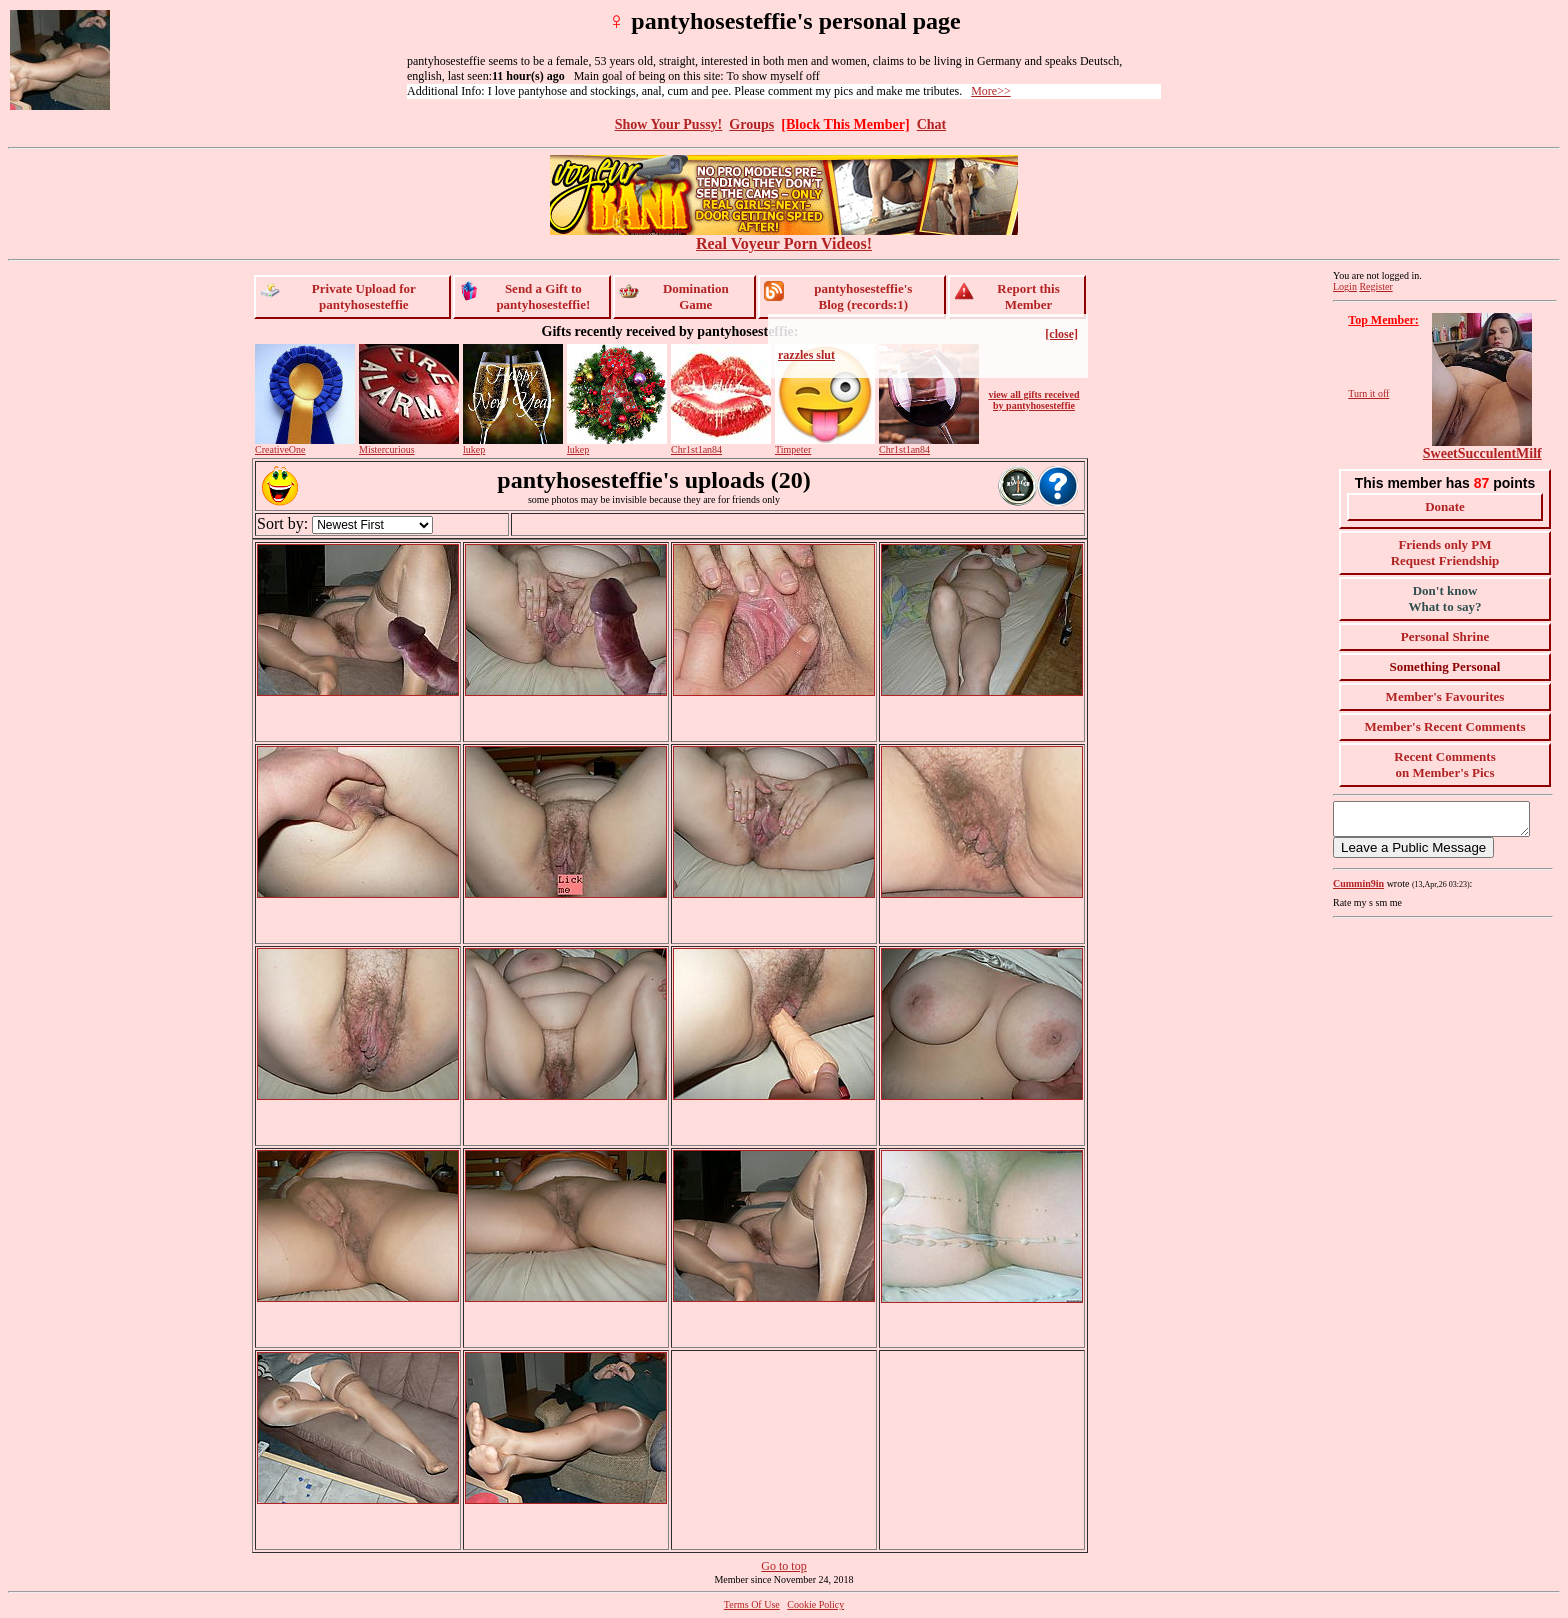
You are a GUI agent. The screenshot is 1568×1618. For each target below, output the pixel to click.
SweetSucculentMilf (1482, 453)
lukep (474, 449)
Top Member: (1383, 320)
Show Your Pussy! (669, 124)
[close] (1061, 334)
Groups (751, 124)
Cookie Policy (815, 1604)
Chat (932, 124)
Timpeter (793, 449)
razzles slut (806, 355)
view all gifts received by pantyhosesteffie (1033, 400)
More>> (991, 91)
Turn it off (1368, 393)
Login (1345, 286)
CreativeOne (280, 449)
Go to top (783, 1566)
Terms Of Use (752, 1604)
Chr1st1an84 (696, 449)
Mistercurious (387, 449)
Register (1375, 286)
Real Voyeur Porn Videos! (784, 236)
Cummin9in (1358, 889)
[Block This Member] (845, 124)
